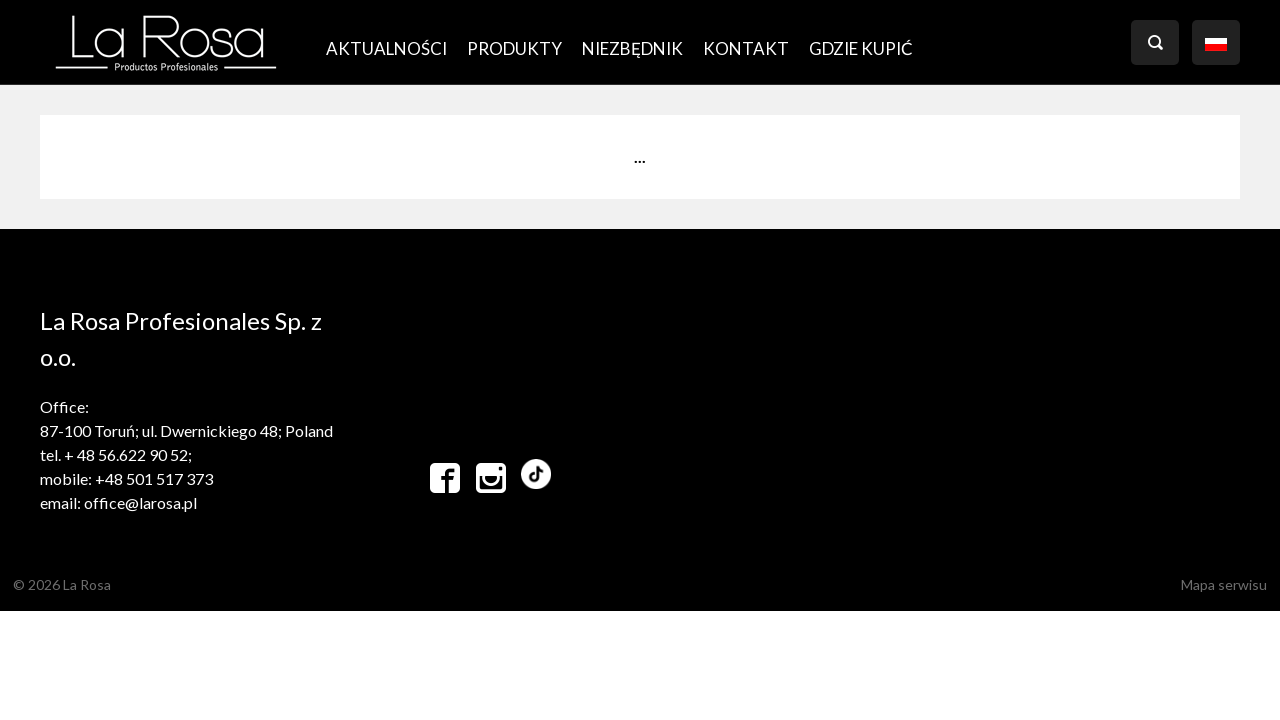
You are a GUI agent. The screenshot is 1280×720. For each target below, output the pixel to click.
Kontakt (746, 48)
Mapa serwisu (1224, 584)
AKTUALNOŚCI (386, 48)
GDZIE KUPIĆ (861, 48)
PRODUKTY (514, 48)
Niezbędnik (632, 48)
